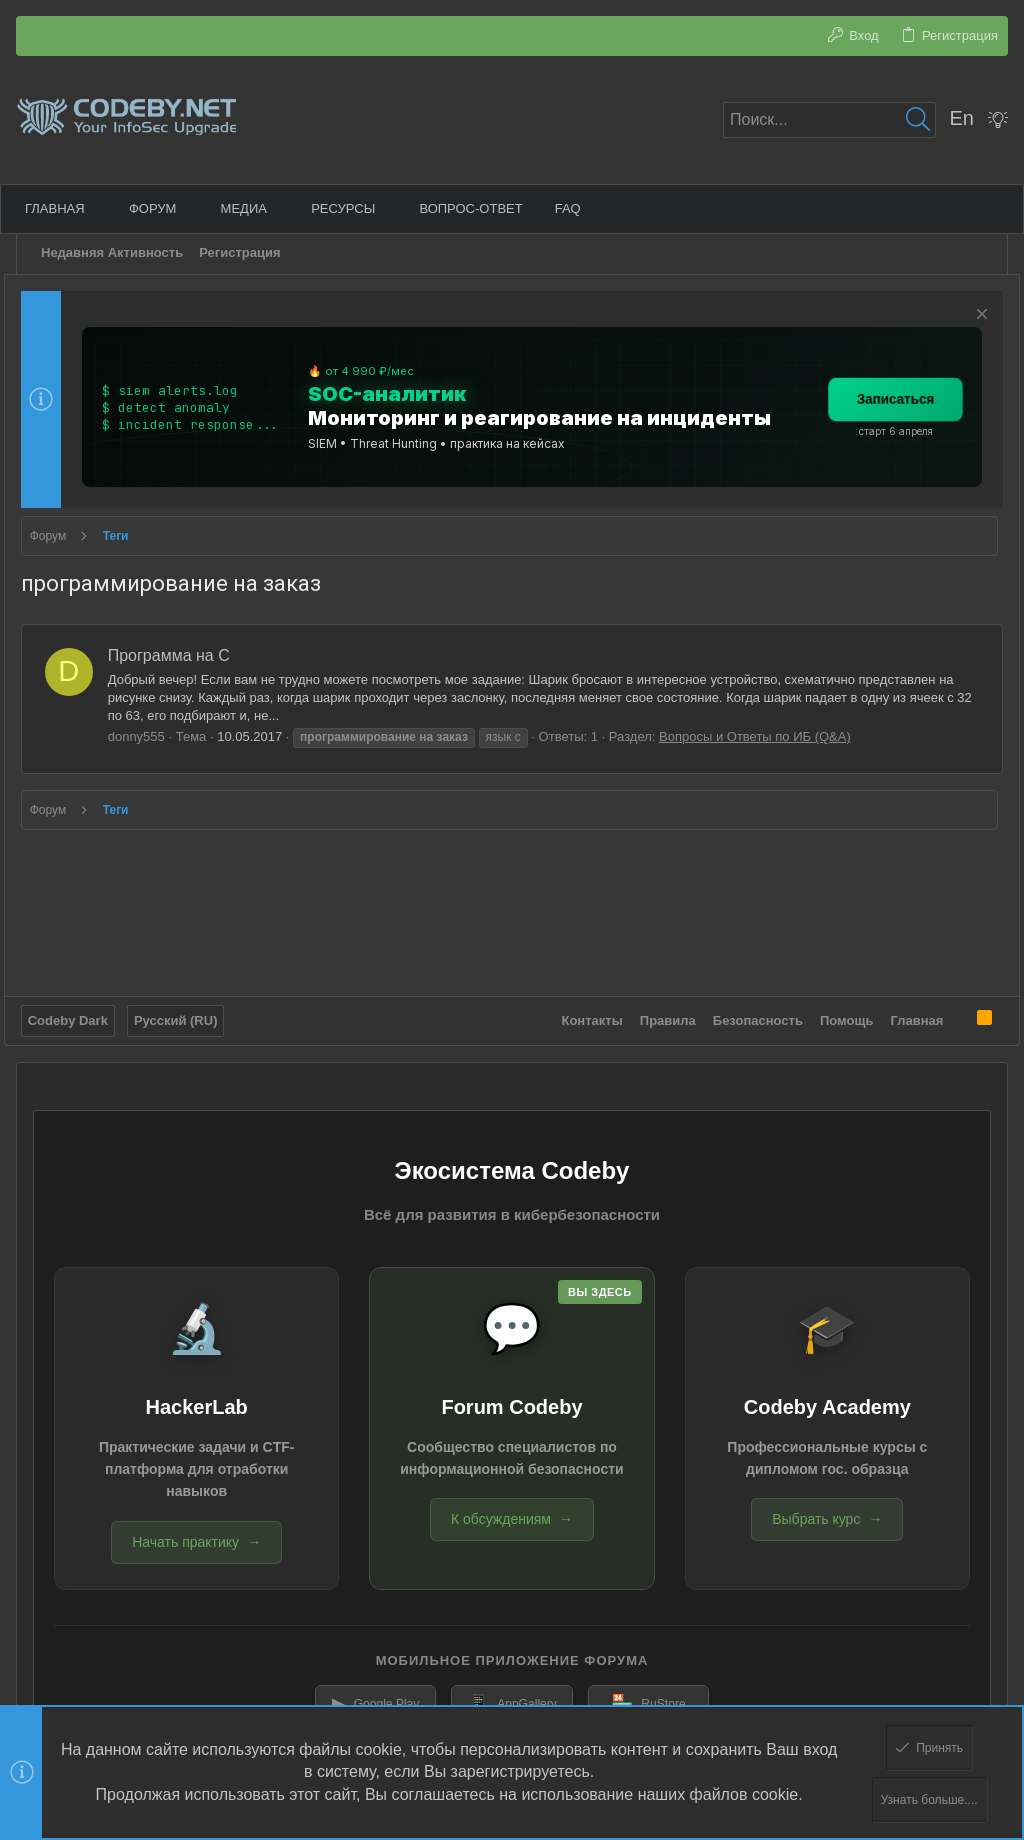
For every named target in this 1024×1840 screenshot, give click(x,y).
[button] (108, 208)
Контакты (579, 1013)
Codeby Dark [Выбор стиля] (80, 1013)
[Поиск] (829, 120)
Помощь (834, 1013)
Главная (904, 1013)
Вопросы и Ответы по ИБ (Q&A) (767, 736)
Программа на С (181, 655)
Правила (656, 1013)
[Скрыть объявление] (967, 316)
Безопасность (746, 1013)
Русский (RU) (188, 1013)
